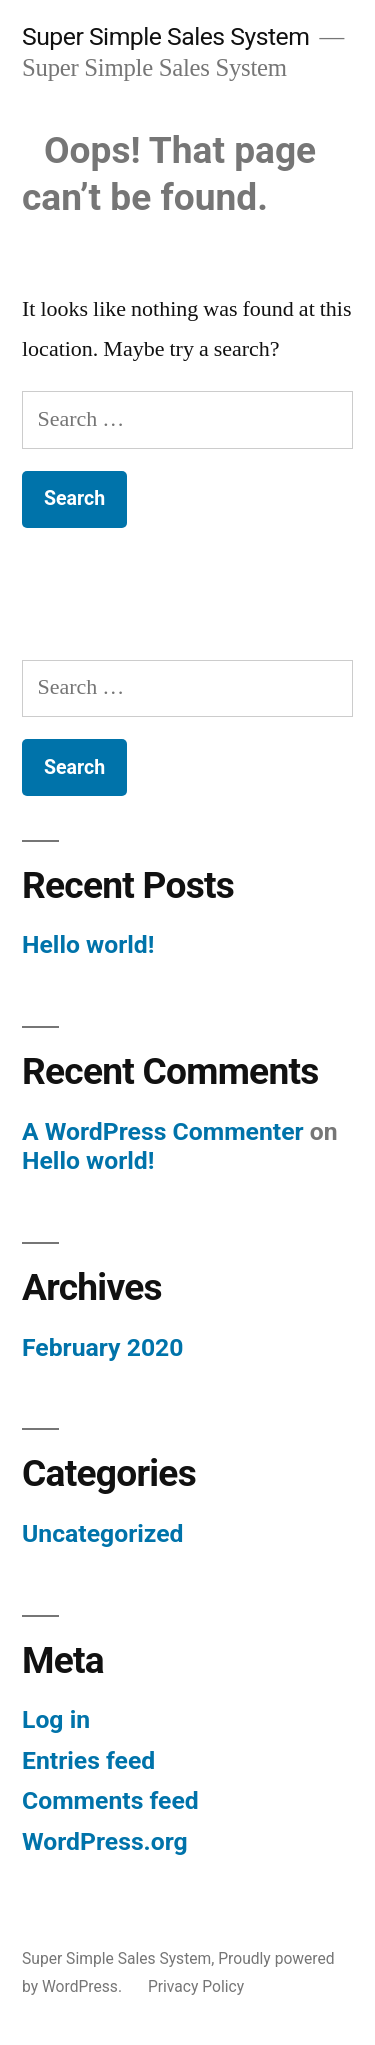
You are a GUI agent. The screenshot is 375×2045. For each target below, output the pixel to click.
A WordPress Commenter (163, 1131)
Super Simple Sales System (165, 36)
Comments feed (110, 1800)
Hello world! (88, 944)
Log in (56, 1719)
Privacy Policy (196, 1986)
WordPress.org (105, 1841)
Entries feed (88, 1760)
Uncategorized (103, 1533)
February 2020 (102, 1347)
